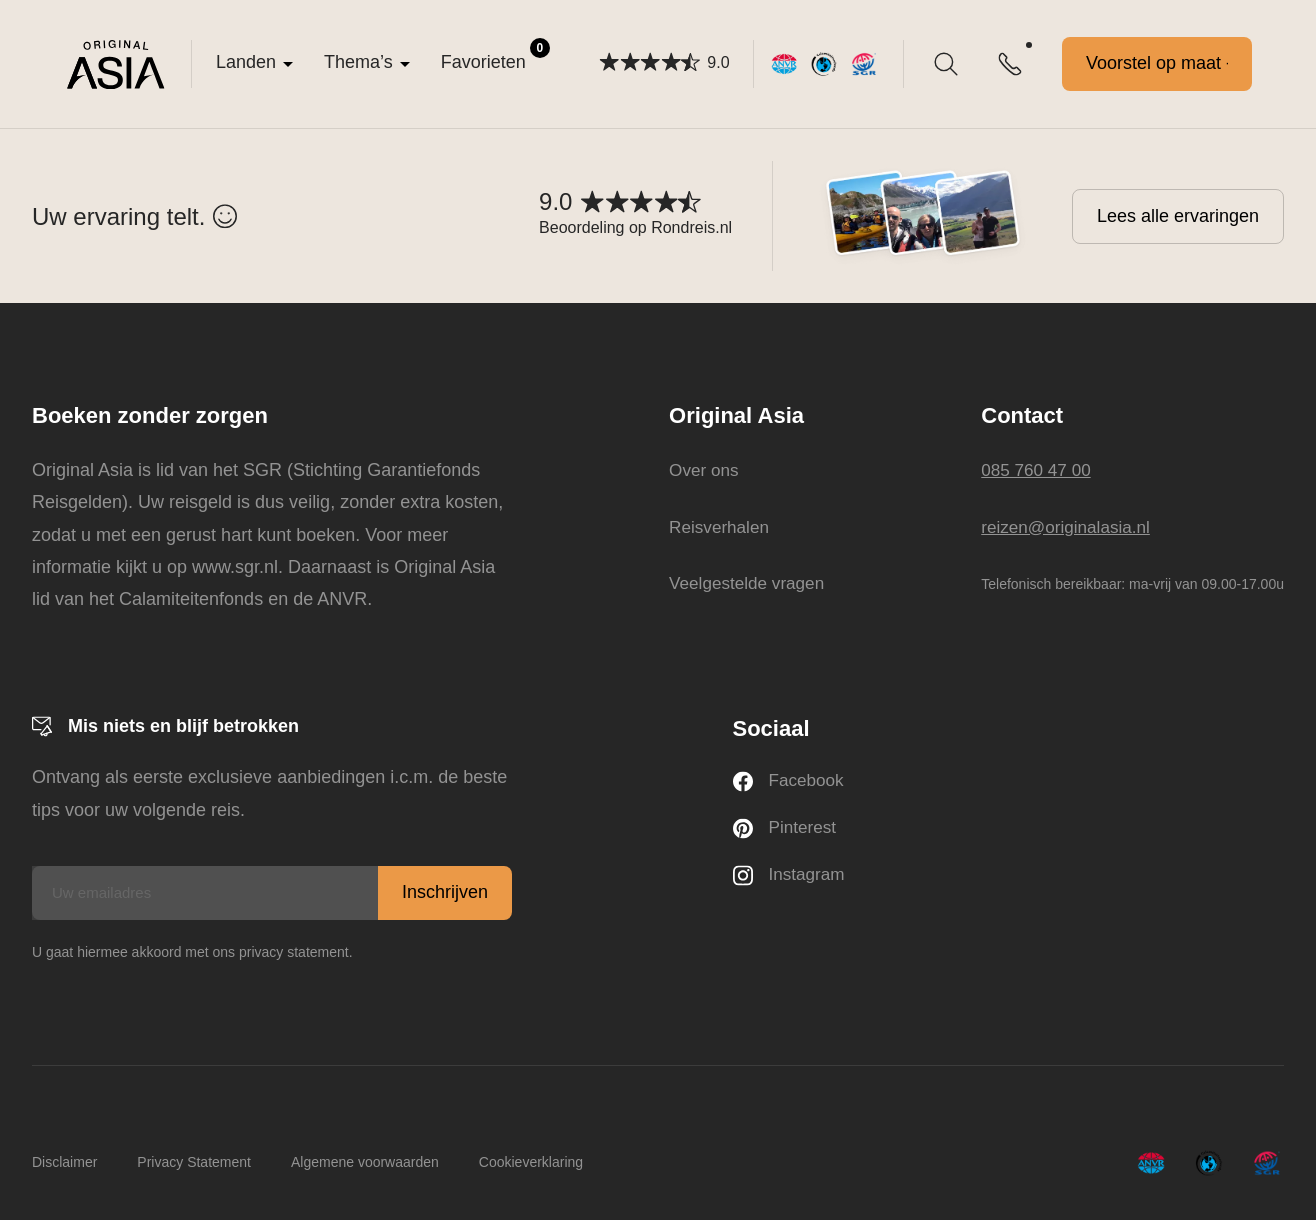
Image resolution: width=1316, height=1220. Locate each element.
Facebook (790, 782)
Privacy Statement (194, 1162)
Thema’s (358, 62)
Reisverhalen (717, 526)
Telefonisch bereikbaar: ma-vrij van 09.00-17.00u (1132, 584)
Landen (246, 62)
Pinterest (786, 830)
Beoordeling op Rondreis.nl (635, 227)
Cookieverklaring (531, 1162)
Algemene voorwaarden (365, 1162)
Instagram (791, 879)
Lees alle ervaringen (1178, 216)
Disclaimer (64, 1162)
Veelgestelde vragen (746, 583)
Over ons (701, 470)
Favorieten (495, 55)
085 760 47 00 (1038, 470)
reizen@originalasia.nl (1069, 526)
